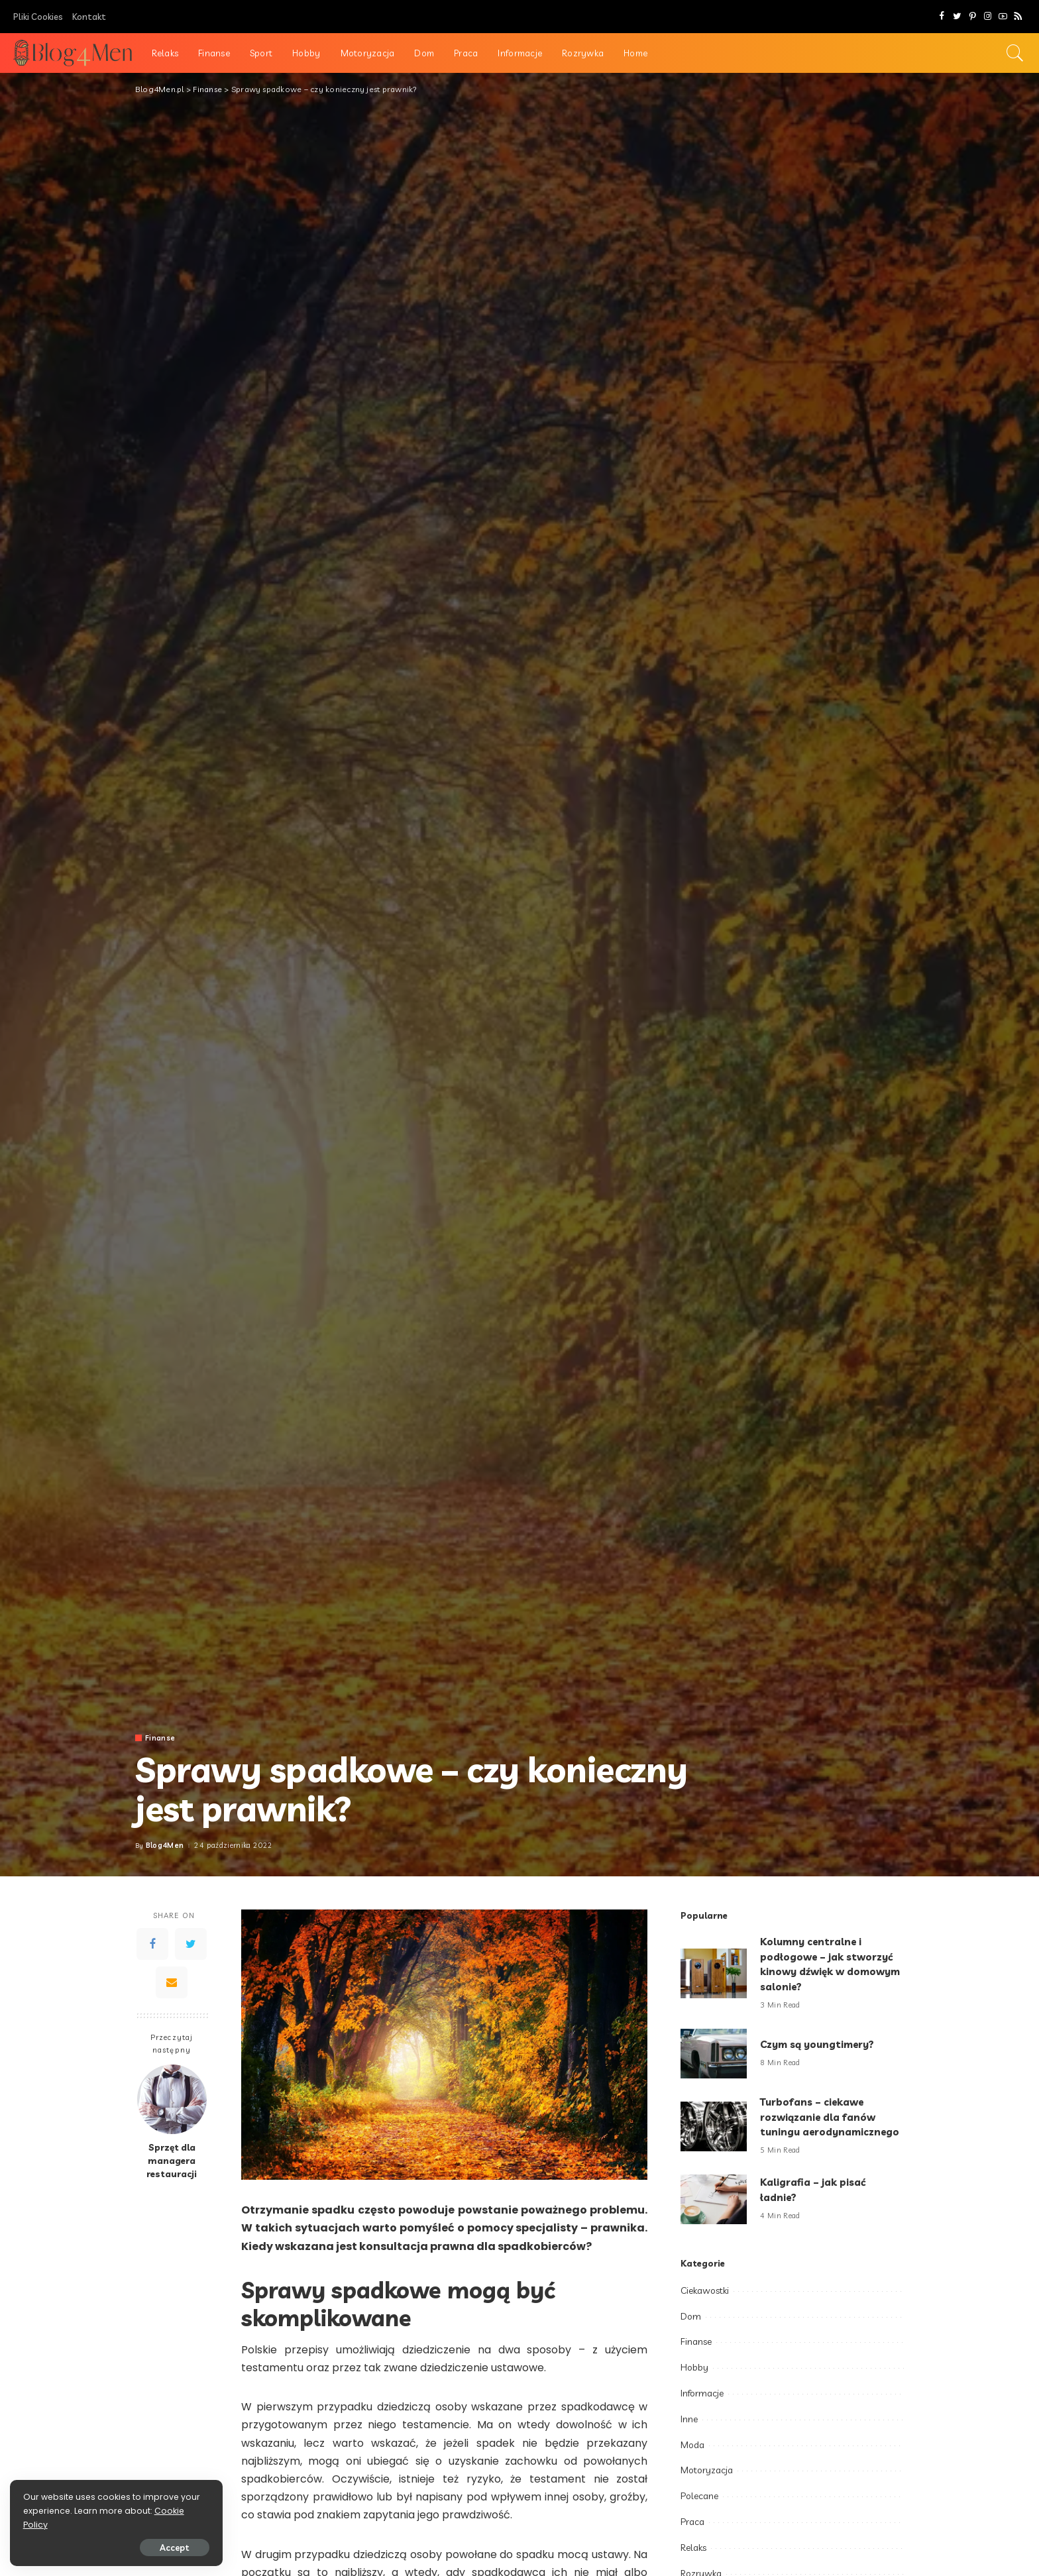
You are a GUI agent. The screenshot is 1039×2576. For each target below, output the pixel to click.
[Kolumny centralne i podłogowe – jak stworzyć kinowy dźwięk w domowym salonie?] (714, 1973)
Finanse (160, 1738)
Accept (161, 2547)
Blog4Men (165, 1845)
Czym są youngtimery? (817, 2044)
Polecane (699, 2496)
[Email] (172, 1982)
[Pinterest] (972, 16)
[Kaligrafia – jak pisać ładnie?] (714, 2199)
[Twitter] (957, 16)
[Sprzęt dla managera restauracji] (172, 2099)
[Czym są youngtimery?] (714, 2053)
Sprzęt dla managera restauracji (171, 2160)
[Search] (1015, 53)
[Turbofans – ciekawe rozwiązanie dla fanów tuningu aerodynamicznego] (714, 2126)
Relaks (693, 2547)
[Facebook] (942, 16)
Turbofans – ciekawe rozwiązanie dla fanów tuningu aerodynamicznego (830, 2117)
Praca (692, 2522)
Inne (689, 2419)
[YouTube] (1003, 16)
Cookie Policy (51, 2524)
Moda (692, 2445)
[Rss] (1018, 16)
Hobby (694, 2367)
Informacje (702, 2393)
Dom (691, 2316)
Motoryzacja (707, 2470)
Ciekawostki (705, 2290)
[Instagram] (987, 16)
